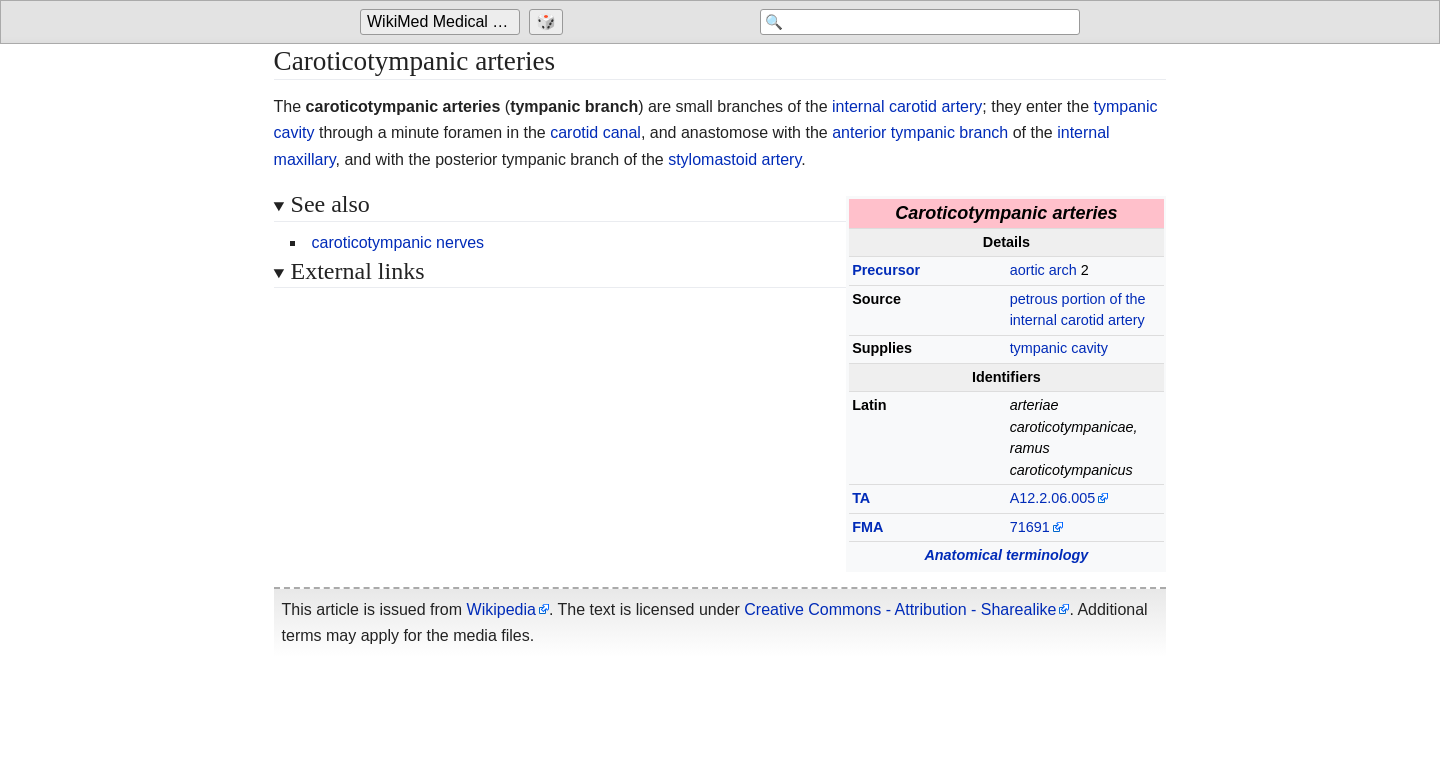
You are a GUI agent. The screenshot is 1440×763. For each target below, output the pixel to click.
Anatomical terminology (1006, 555)
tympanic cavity (1059, 348)
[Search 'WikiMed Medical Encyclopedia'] (920, 22)
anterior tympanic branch (920, 132)
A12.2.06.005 (1053, 498)
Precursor (886, 270)
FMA (867, 527)
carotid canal (595, 132)
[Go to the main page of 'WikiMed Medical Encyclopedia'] (442, 22)
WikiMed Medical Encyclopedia (443, 21)
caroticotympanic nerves (398, 242)
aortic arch (1043, 270)
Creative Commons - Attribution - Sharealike (900, 609)
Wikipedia (501, 609)
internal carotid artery (907, 106)
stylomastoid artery (734, 159)
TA (861, 498)
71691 (1030, 527)
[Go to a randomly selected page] (548, 22)
